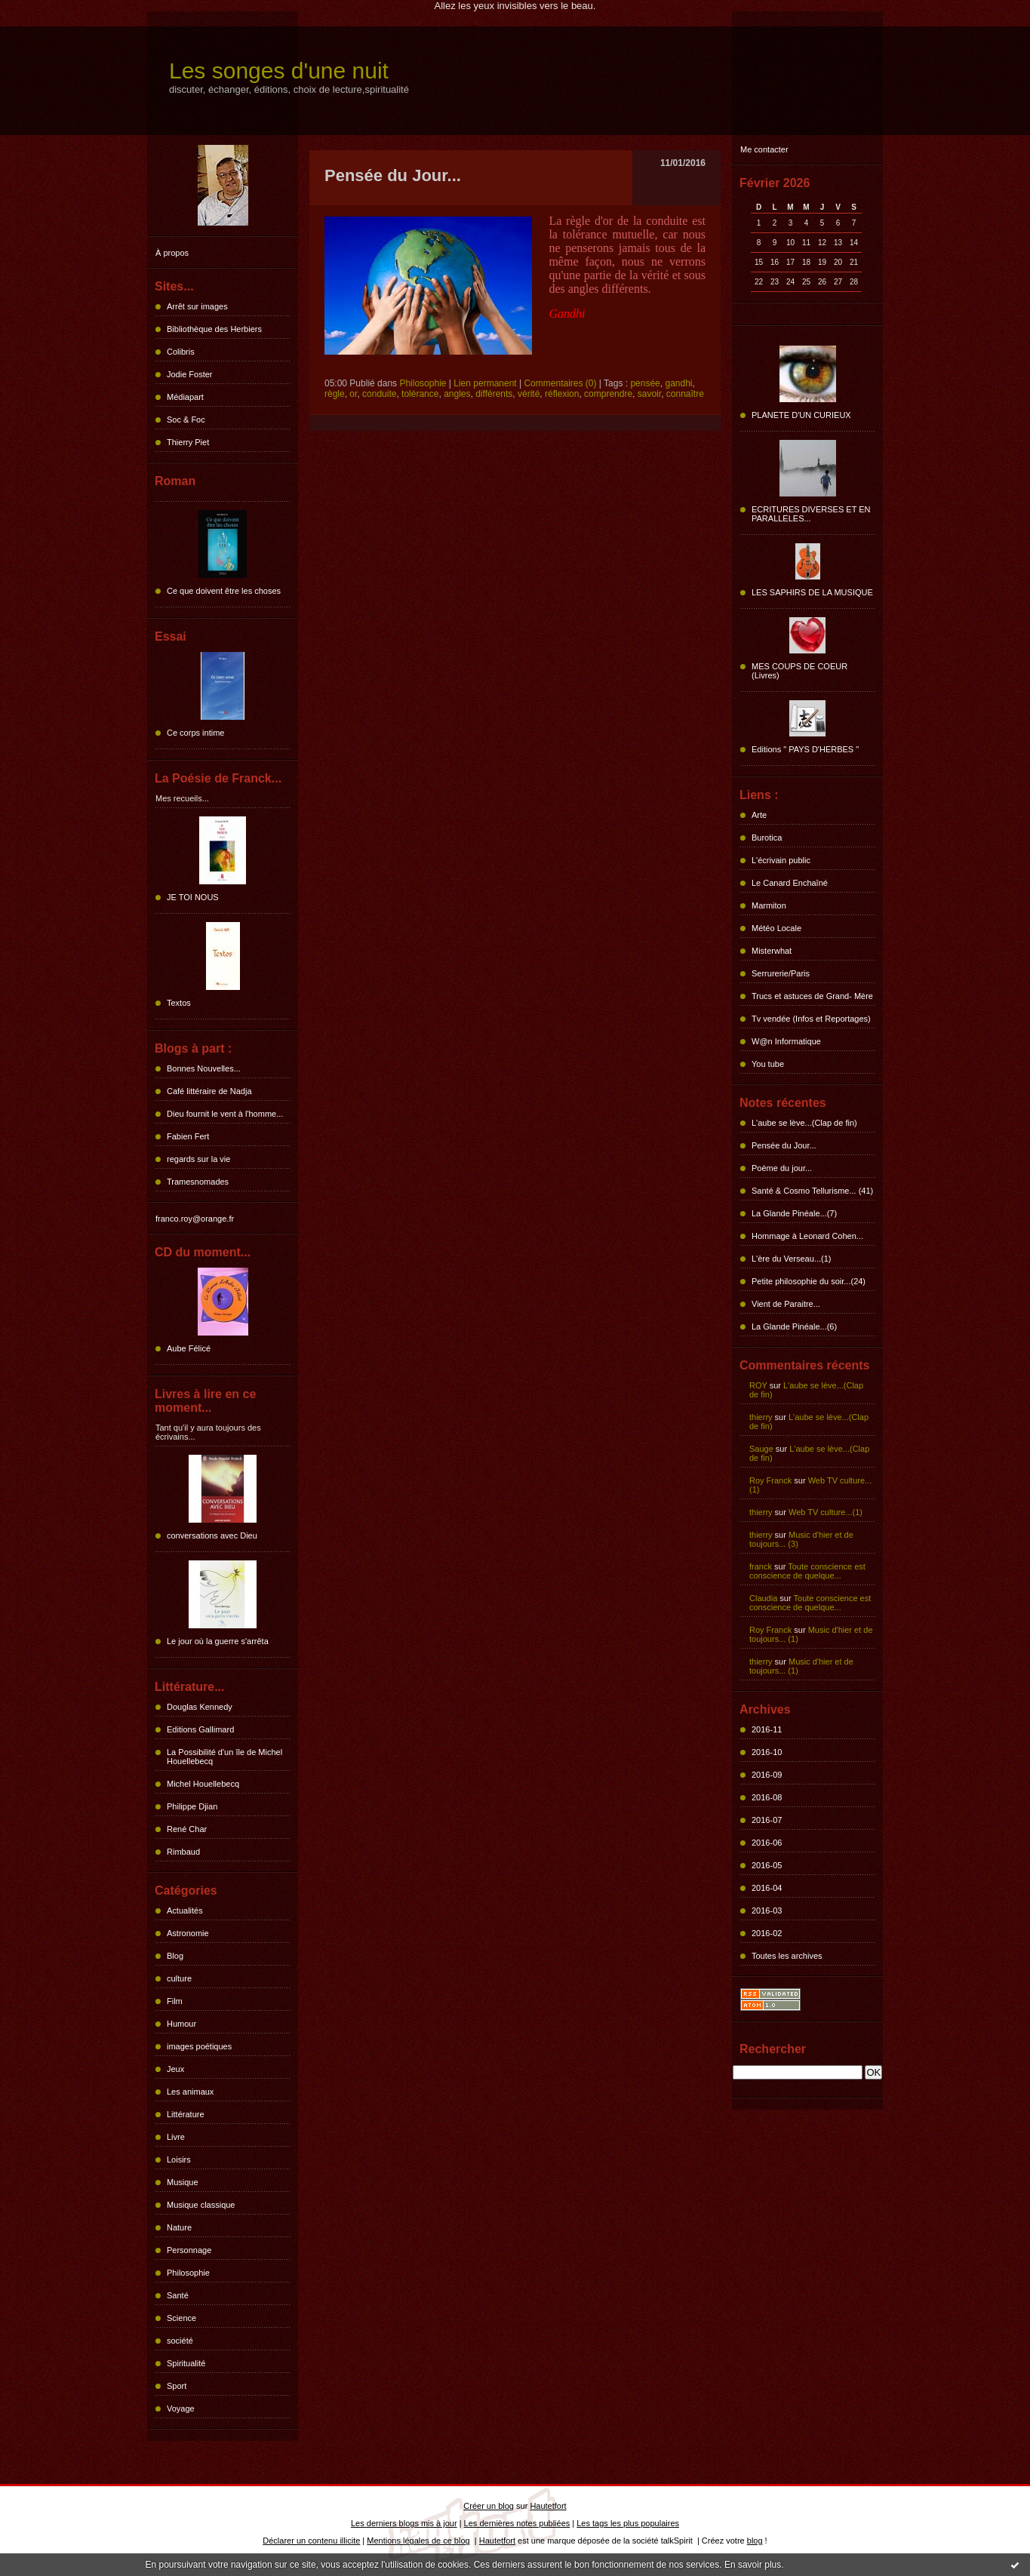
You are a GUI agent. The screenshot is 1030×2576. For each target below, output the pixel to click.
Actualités (185, 1910)
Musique (182, 2182)
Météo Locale (776, 928)
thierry (761, 1417)
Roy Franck (770, 1480)
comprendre (608, 394)
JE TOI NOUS (193, 897)
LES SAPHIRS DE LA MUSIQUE (812, 592)
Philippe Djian (192, 1806)
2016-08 (767, 1797)
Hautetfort (548, 2505)
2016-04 (767, 1887)
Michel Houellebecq (203, 1783)
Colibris (181, 351)
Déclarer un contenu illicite (311, 2540)
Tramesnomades (198, 1181)
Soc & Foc (186, 419)
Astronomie (188, 1933)
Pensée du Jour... (784, 1145)
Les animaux (190, 2091)
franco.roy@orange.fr (194, 1218)
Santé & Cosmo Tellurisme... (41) (812, 1190)
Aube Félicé (189, 1348)
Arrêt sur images (197, 306)
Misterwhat (772, 950)
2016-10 (767, 1752)
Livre (176, 2136)
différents (493, 394)
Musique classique (201, 2204)
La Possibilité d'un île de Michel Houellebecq (224, 1757)
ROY (758, 1385)
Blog (175, 1955)
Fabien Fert (188, 1136)
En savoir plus (752, 2564)
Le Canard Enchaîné (790, 882)
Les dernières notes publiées (517, 2523)
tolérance (419, 394)
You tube (768, 1063)
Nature (179, 2227)
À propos (172, 252)
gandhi (678, 383)
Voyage (181, 2408)
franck (760, 1566)
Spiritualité (186, 2363)
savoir (649, 394)
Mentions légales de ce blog (418, 2540)
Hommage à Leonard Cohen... (807, 1235)
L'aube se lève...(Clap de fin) (804, 1122)
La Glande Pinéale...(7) (794, 1213)
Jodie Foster (190, 374)
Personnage (189, 2250)
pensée (645, 383)
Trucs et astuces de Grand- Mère (812, 996)
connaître (685, 394)
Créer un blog (488, 2505)
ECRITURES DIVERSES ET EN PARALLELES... (811, 514)
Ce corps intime (195, 732)
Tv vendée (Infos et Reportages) (811, 1018)
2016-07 (767, 1819)
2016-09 (767, 1774)
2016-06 (767, 1842)
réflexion (562, 394)
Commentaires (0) (560, 383)
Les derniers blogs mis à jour (404, 2523)
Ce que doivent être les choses (224, 590)
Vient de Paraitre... (786, 1303)
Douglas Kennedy (199, 1706)
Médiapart (185, 396)
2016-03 (767, 1910)
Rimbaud (183, 1851)
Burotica (767, 837)
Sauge (761, 1448)
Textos (179, 1002)
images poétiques (199, 2046)
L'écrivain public (781, 860)
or (353, 394)
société (180, 2340)
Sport (176, 2385)
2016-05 (767, 1865)
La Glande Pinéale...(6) (794, 1326)
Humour (181, 2023)
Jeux (175, 2068)
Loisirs (179, 2159)
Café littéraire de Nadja (209, 1091)
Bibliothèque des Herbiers (214, 329)
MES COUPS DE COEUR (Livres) (799, 671)
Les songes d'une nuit (279, 70)
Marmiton (769, 905)
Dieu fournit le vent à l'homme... (225, 1113)
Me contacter (764, 149)
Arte (759, 814)
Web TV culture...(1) (825, 1512)
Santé (178, 2295)
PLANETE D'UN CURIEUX (801, 415)
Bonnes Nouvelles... (204, 1068)
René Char (187, 1829)
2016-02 (767, 1933)
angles (457, 394)
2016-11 (767, 1729)
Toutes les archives (787, 1955)
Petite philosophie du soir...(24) (809, 1281)
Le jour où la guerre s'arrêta (218, 1641)
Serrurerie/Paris (781, 973)
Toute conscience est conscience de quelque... (807, 1571)
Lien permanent (485, 383)
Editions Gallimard (200, 1729)
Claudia (763, 1598)
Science (181, 2317)
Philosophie (188, 2272)
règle (334, 394)
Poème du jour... (782, 1168)
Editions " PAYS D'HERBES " (805, 749)
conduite (379, 394)
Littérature (185, 2114)
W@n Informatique (786, 1041)
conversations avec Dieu (212, 1535)
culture (179, 1978)
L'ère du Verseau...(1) (791, 1258)
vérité (529, 394)
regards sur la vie (198, 1159)
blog (755, 2540)
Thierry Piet (188, 442)
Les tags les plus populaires (627, 2523)
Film (175, 2001)
